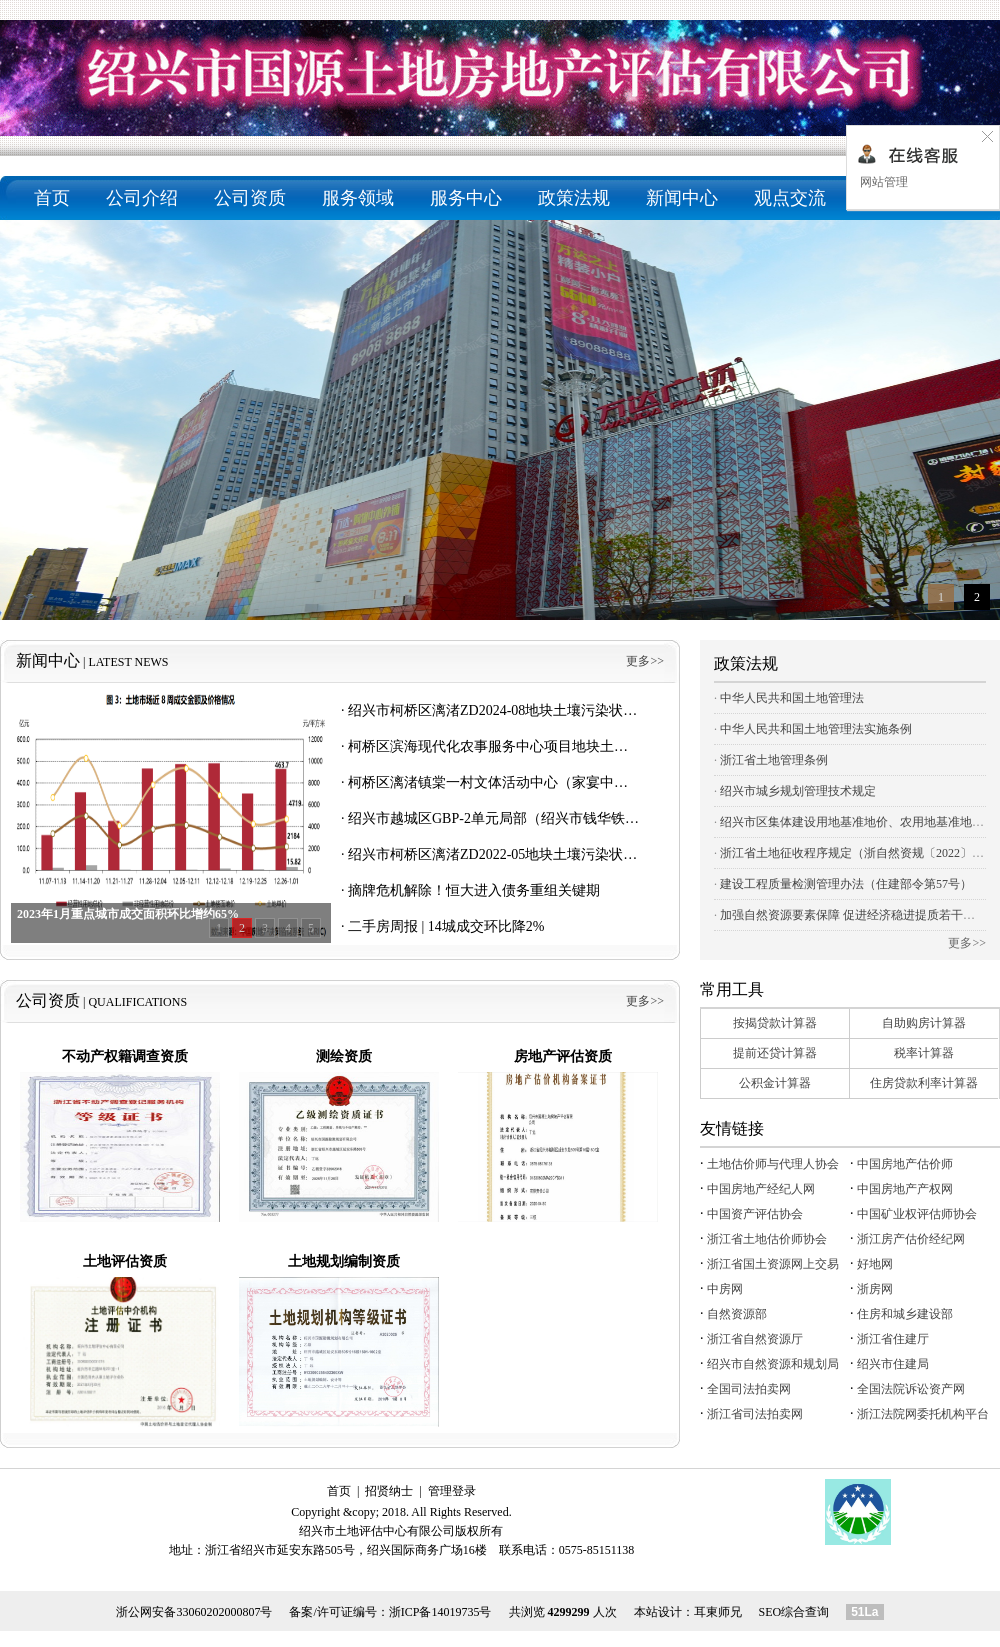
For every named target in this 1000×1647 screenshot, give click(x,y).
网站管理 (882, 182)
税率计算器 (924, 1053)
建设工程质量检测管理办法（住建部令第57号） (846, 884)
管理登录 (452, 1491)
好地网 (875, 1264)
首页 (52, 198)
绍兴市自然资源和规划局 (773, 1364)
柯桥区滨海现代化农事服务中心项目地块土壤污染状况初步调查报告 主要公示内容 (602, 746)
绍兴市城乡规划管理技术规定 (798, 791)
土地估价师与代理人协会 (773, 1164)
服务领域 (358, 198)
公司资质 (250, 198)
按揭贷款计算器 (775, 1023)
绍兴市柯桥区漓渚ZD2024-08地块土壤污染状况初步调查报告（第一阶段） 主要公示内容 (620, 710)
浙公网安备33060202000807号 (194, 1612)
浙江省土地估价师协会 (767, 1239)
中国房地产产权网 (905, 1189)
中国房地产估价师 (905, 1164)
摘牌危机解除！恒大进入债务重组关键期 (474, 890)
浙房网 (875, 1289)
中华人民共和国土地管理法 (792, 698)
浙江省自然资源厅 (755, 1339)
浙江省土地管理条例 (774, 760)
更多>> (645, 661)
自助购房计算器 (924, 1023)
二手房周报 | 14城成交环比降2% (446, 926)
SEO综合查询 (794, 1612)
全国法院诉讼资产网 (911, 1389)
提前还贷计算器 (775, 1053)
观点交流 (790, 198)
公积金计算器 (775, 1083)
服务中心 (466, 198)
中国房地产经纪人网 (761, 1189)
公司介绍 (142, 198)
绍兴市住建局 (893, 1364)
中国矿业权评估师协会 (917, 1214)
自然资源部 (737, 1314)
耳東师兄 (718, 1612)
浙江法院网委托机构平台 (923, 1414)
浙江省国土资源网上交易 (773, 1264)
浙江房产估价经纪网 (911, 1239)
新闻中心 (682, 198)
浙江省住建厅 (893, 1339)
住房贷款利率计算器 (924, 1083)
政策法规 (574, 198)
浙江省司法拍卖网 (755, 1414)
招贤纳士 (389, 1491)
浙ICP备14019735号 (440, 1612)
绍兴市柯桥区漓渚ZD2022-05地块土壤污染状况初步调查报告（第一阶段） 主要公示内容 (620, 854)
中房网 (725, 1289)
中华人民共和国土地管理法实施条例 (816, 729)
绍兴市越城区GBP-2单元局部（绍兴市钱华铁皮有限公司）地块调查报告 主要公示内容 (614, 818)
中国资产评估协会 (755, 1214)
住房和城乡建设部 (905, 1314)
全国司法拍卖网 (749, 1389)
